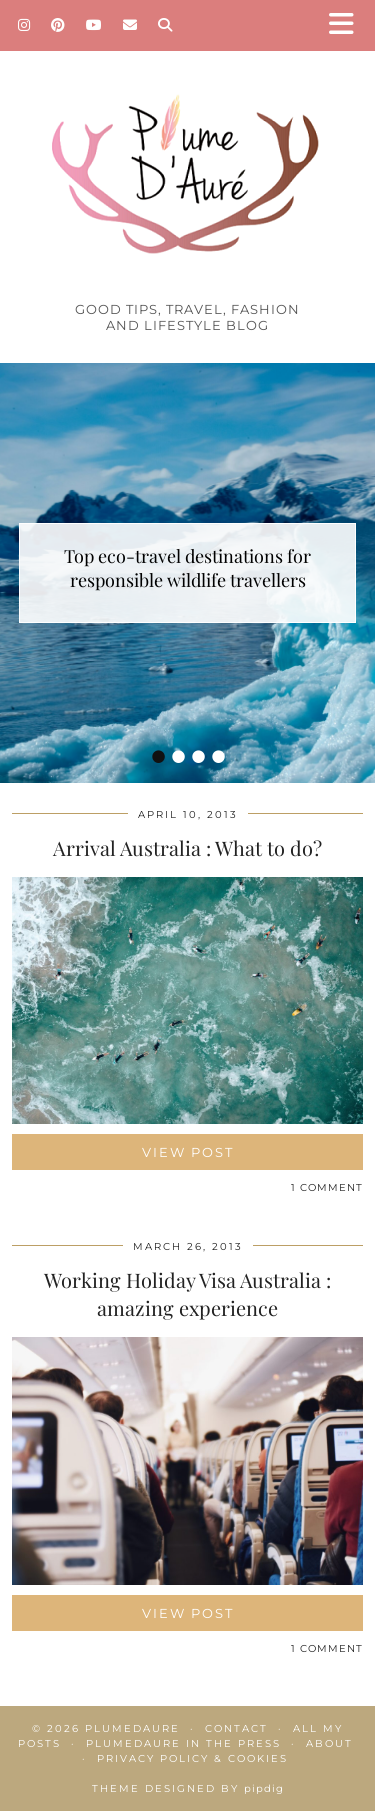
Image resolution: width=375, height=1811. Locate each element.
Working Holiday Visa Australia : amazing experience (187, 1293)
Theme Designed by (188, 1788)
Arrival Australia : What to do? (187, 847)
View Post (188, 1152)
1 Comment (327, 1187)
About (329, 1743)
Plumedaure (132, 1728)
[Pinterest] (58, 25)
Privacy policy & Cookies (192, 1758)
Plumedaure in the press (183, 1743)
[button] (348, 25)
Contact (236, 1728)
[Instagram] (24, 25)
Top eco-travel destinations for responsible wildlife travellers (187, 568)
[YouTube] (94, 25)
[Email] (130, 25)
